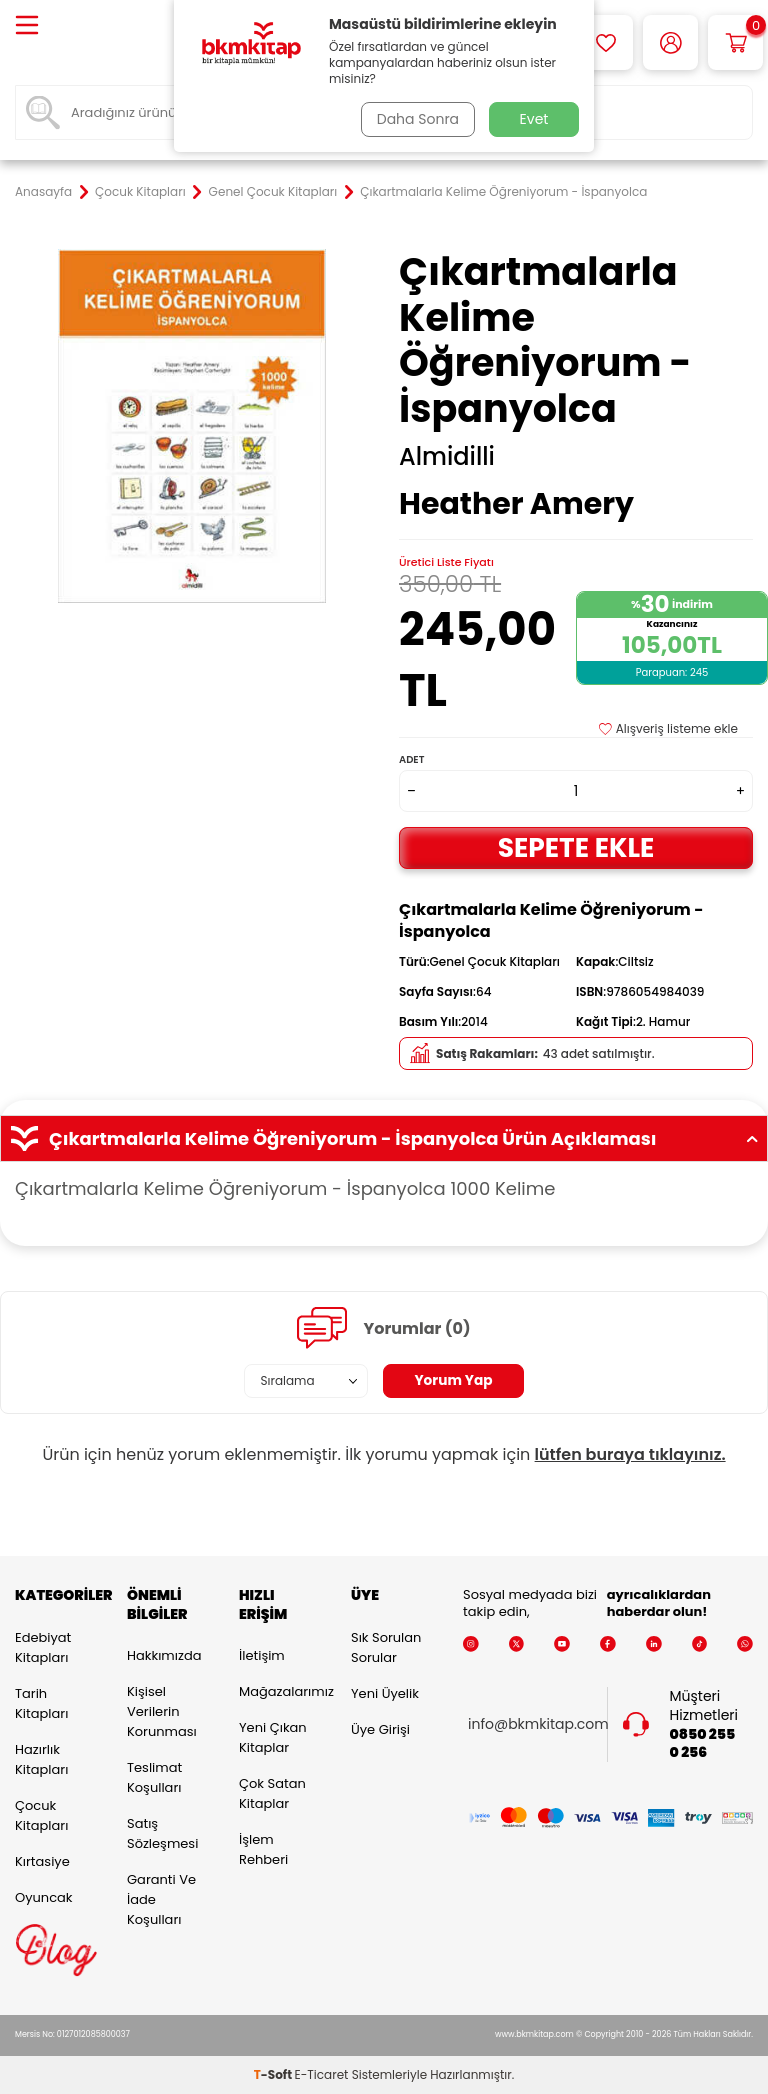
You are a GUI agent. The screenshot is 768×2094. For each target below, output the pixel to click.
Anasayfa (43, 192)
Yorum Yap (454, 1381)
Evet (534, 119)
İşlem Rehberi (263, 1849)
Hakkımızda (164, 1655)
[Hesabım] (670, 42)
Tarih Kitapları (41, 1703)
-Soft (274, 2074)
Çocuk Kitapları (140, 192)
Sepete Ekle (576, 847)
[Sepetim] (735, 42)
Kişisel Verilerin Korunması (162, 1711)
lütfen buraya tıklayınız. (630, 1454)
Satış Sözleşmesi (162, 1833)
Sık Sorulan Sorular (386, 1647)
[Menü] (27, 26)
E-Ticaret (322, 2074)
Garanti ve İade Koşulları (161, 1899)
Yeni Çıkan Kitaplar (273, 1737)
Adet (411, 759)
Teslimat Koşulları (154, 1777)
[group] (192, 426)
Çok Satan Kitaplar (272, 1793)
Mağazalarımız (280, 1691)
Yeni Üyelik (385, 1693)
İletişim (262, 1655)
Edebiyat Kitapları (43, 1647)
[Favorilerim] (605, 42)
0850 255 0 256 (703, 1744)
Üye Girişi (380, 1729)
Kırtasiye (42, 1861)
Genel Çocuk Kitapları (273, 192)
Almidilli (447, 457)
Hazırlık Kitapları (41, 1759)
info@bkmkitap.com (538, 1724)
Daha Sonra (417, 119)
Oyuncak (44, 1897)
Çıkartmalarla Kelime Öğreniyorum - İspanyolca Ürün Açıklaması (384, 1139)
